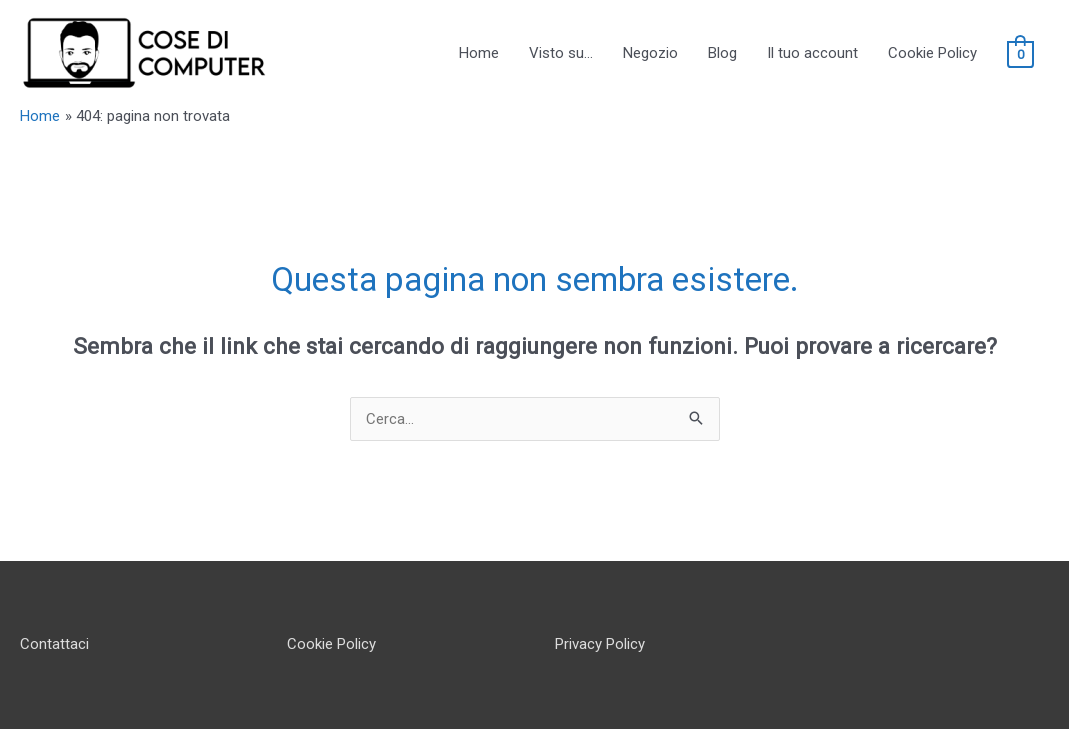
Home (479, 53)
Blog (722, 53)
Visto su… (561, 53)
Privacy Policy (600, 644)
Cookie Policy (932, 53)
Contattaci (54, 644)
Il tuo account (812, 53)
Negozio (650, 53)
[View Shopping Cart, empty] (1020, 54)
